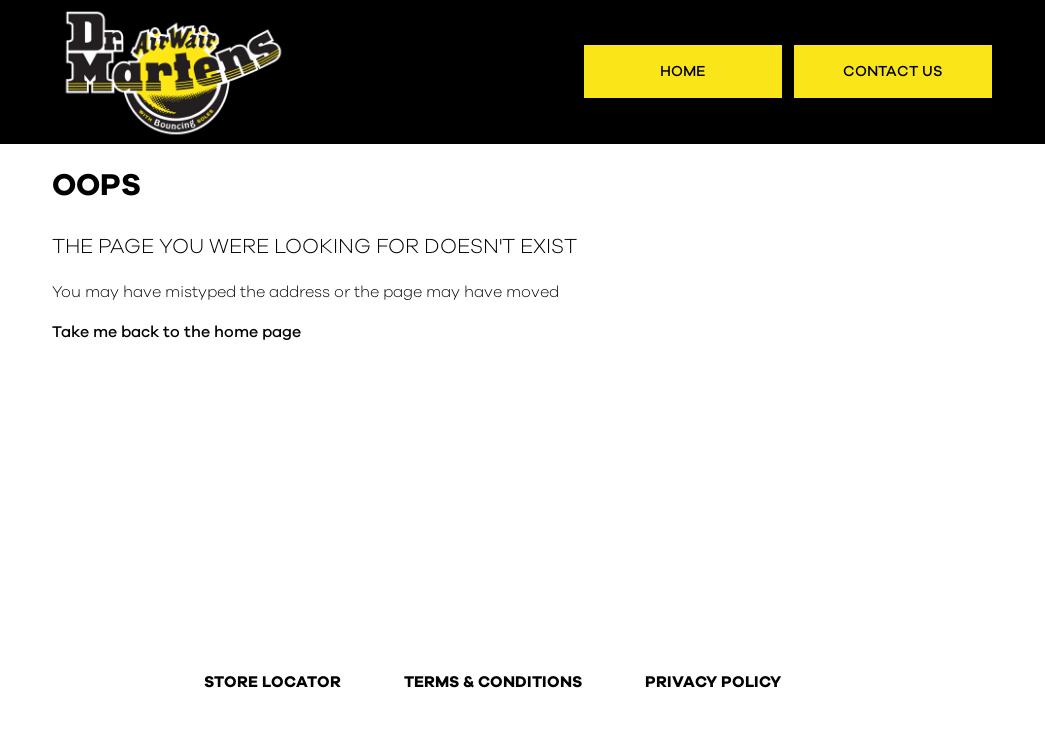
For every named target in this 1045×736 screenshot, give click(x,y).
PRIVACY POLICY (713, 683)
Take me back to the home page (176, 332)
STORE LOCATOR (272, 683)
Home (683, 71)
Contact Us (893, 71)
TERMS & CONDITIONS (493, 683)
